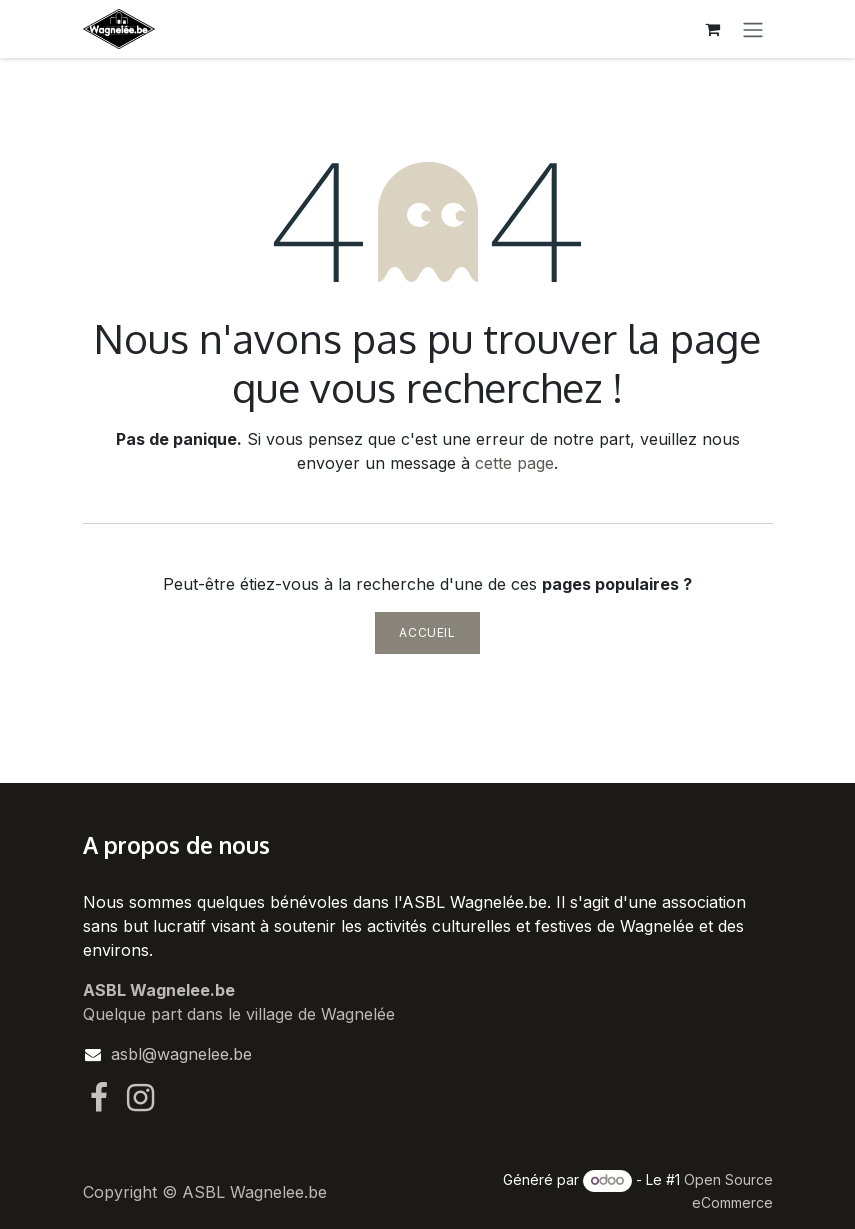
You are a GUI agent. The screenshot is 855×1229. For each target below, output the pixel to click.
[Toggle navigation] (753, 29)
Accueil (427, 632)
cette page (514, 463)
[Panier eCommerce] (713, 29)
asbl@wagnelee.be (181, 1054)
